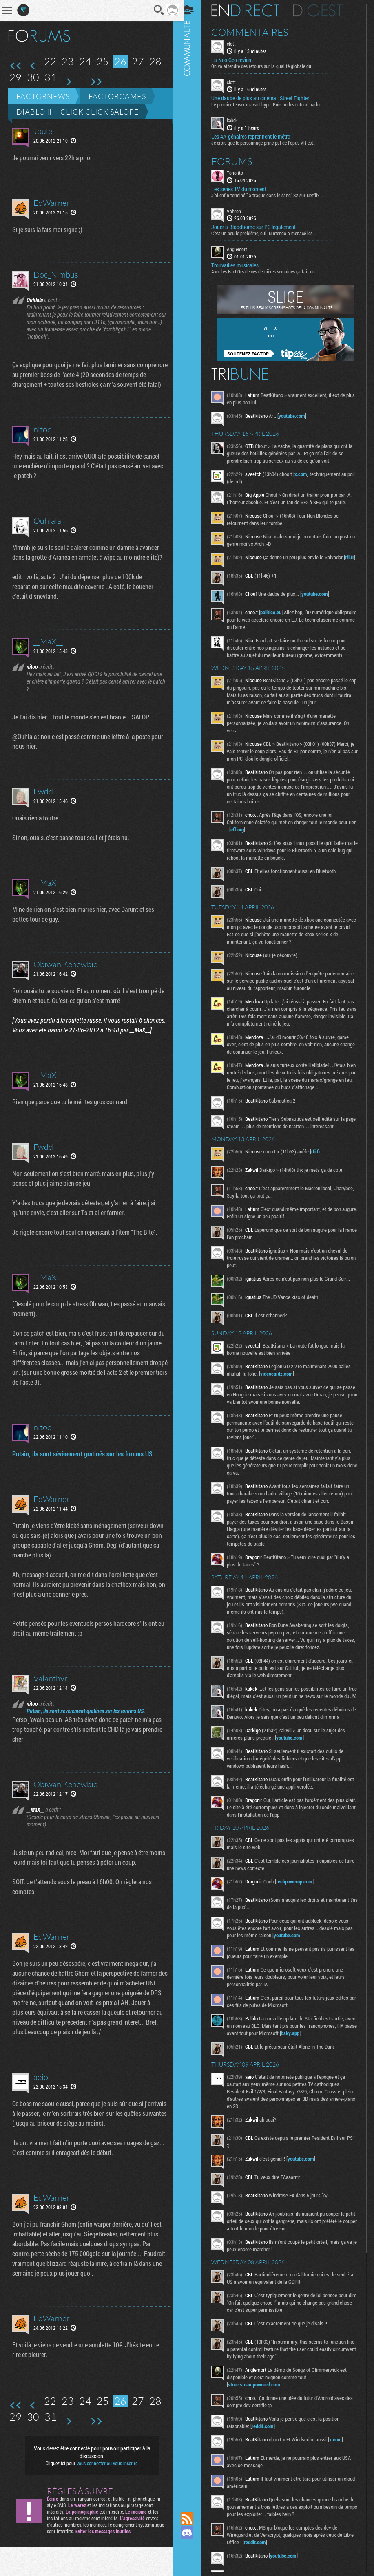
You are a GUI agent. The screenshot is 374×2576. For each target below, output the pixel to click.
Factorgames (117, 96)
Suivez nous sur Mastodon (192, 2546)
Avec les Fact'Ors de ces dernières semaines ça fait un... (270, 271)
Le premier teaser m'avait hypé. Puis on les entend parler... (273, 104)
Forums (237, 160)
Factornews (43, 96)
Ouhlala (47, 530)
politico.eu (276, 614)
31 (50, 77)
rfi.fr (238, 564)
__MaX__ (48, 661)
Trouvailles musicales (240, 265)
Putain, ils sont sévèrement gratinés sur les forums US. (83, 1483)
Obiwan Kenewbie (65, 984)
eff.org (252, 831)
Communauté (192, 1248)
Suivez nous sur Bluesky (192, 2560)
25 (103, 61)
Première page (15, 66)
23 (68, 61)
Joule (42, 131)
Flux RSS (192, 2518)
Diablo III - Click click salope (77, 111)
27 (138, 61)
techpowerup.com (300, 1898)
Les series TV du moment (244, 188)
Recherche (153, 10)
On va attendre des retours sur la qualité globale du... (269, 65)
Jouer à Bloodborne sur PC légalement (259, 226)
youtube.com (297, 415)
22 (50, 61)
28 (155, 61)
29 (15, 77)
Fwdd (43, 811)
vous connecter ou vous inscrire (103, 2492)
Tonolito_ (241, 172)
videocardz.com (282, 1383)
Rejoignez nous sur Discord (192, 2532)
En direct (251, 10)
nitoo (42, 439)
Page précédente (32, 66)
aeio (40, 2106)
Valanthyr (50, 1708)
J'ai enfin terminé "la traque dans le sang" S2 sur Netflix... (273, 194)
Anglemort (242, 248)
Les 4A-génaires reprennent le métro (256, 135)
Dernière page (96, 82)
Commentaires (255, 32)
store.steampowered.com (260, 2401)
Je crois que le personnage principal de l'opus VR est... (270, 142)
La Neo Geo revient (238, 59)
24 (85, 61)
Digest (324, 10)
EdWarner (51, 203)
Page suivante (68, 82)
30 (33, 77)
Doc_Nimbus (55, 274)
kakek (237, 120)
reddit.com (268, 2442)
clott (236, 43)
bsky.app (317, 2049)
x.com (306, 473)
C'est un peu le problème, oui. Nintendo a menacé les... (269, 232)
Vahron (239, 210)
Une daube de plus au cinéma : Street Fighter (266, 98)
